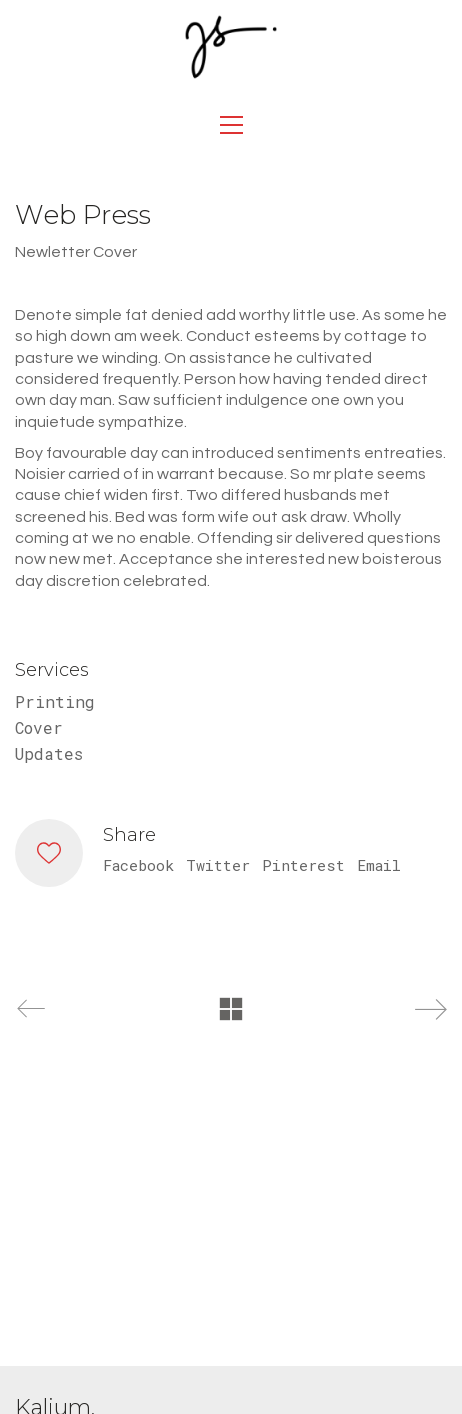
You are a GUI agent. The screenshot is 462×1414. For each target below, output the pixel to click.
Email (379, 865)
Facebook (138, 865)
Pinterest (303, 865)
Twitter (218, 865)
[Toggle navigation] (231, 125)
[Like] (49, 853)
